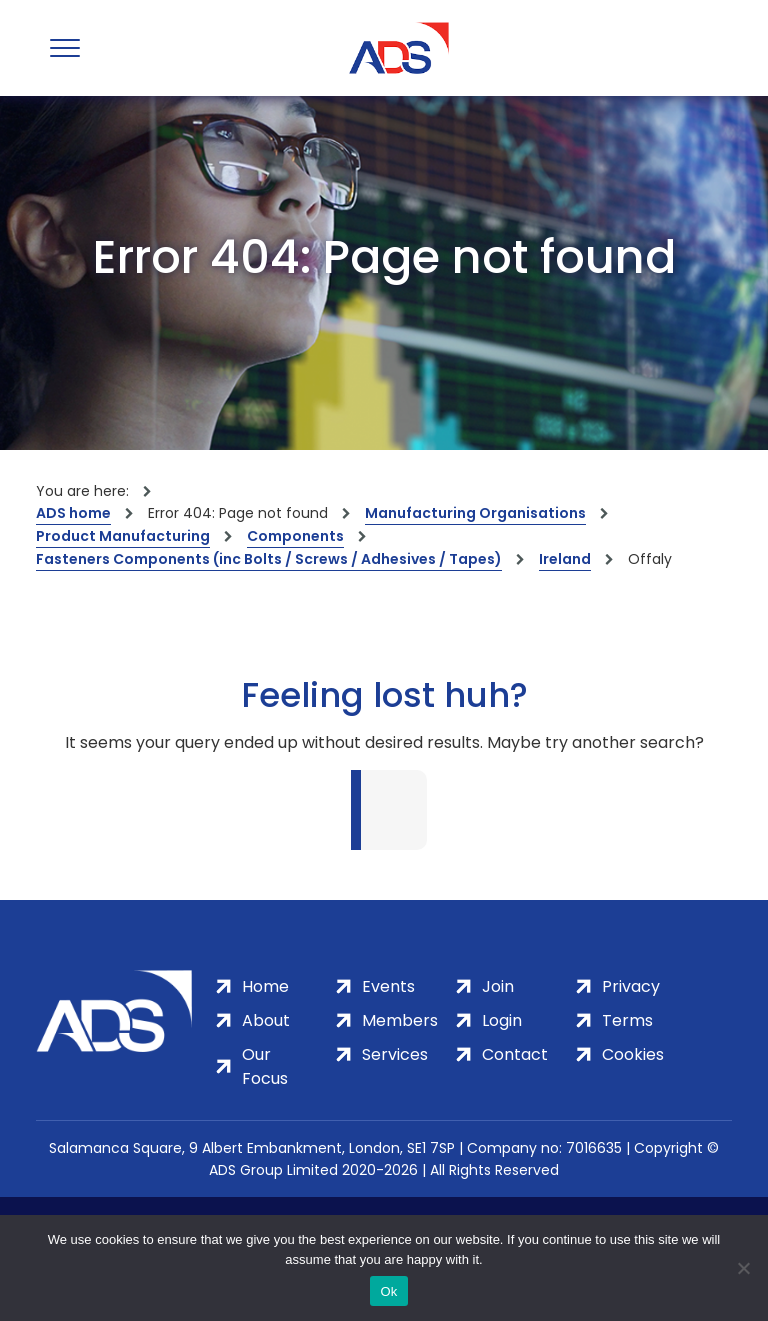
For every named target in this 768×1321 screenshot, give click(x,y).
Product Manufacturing (123, 536)
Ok (388, 1291)
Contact (515, 1054)
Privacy (631, 986)
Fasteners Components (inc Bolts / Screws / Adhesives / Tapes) (269, 559)
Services (395, 1054)
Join (498, 986)
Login (502, 1020)
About (266, 1020)
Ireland (565, 559)
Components (295, 536)
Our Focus (265, 1066)
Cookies (633, 1054)
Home (265, 986)
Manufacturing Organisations (475, 513)
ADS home (73, 513)
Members (400, 1020)
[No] (743, 1268)
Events (388, 986)
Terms (627, 1020)
